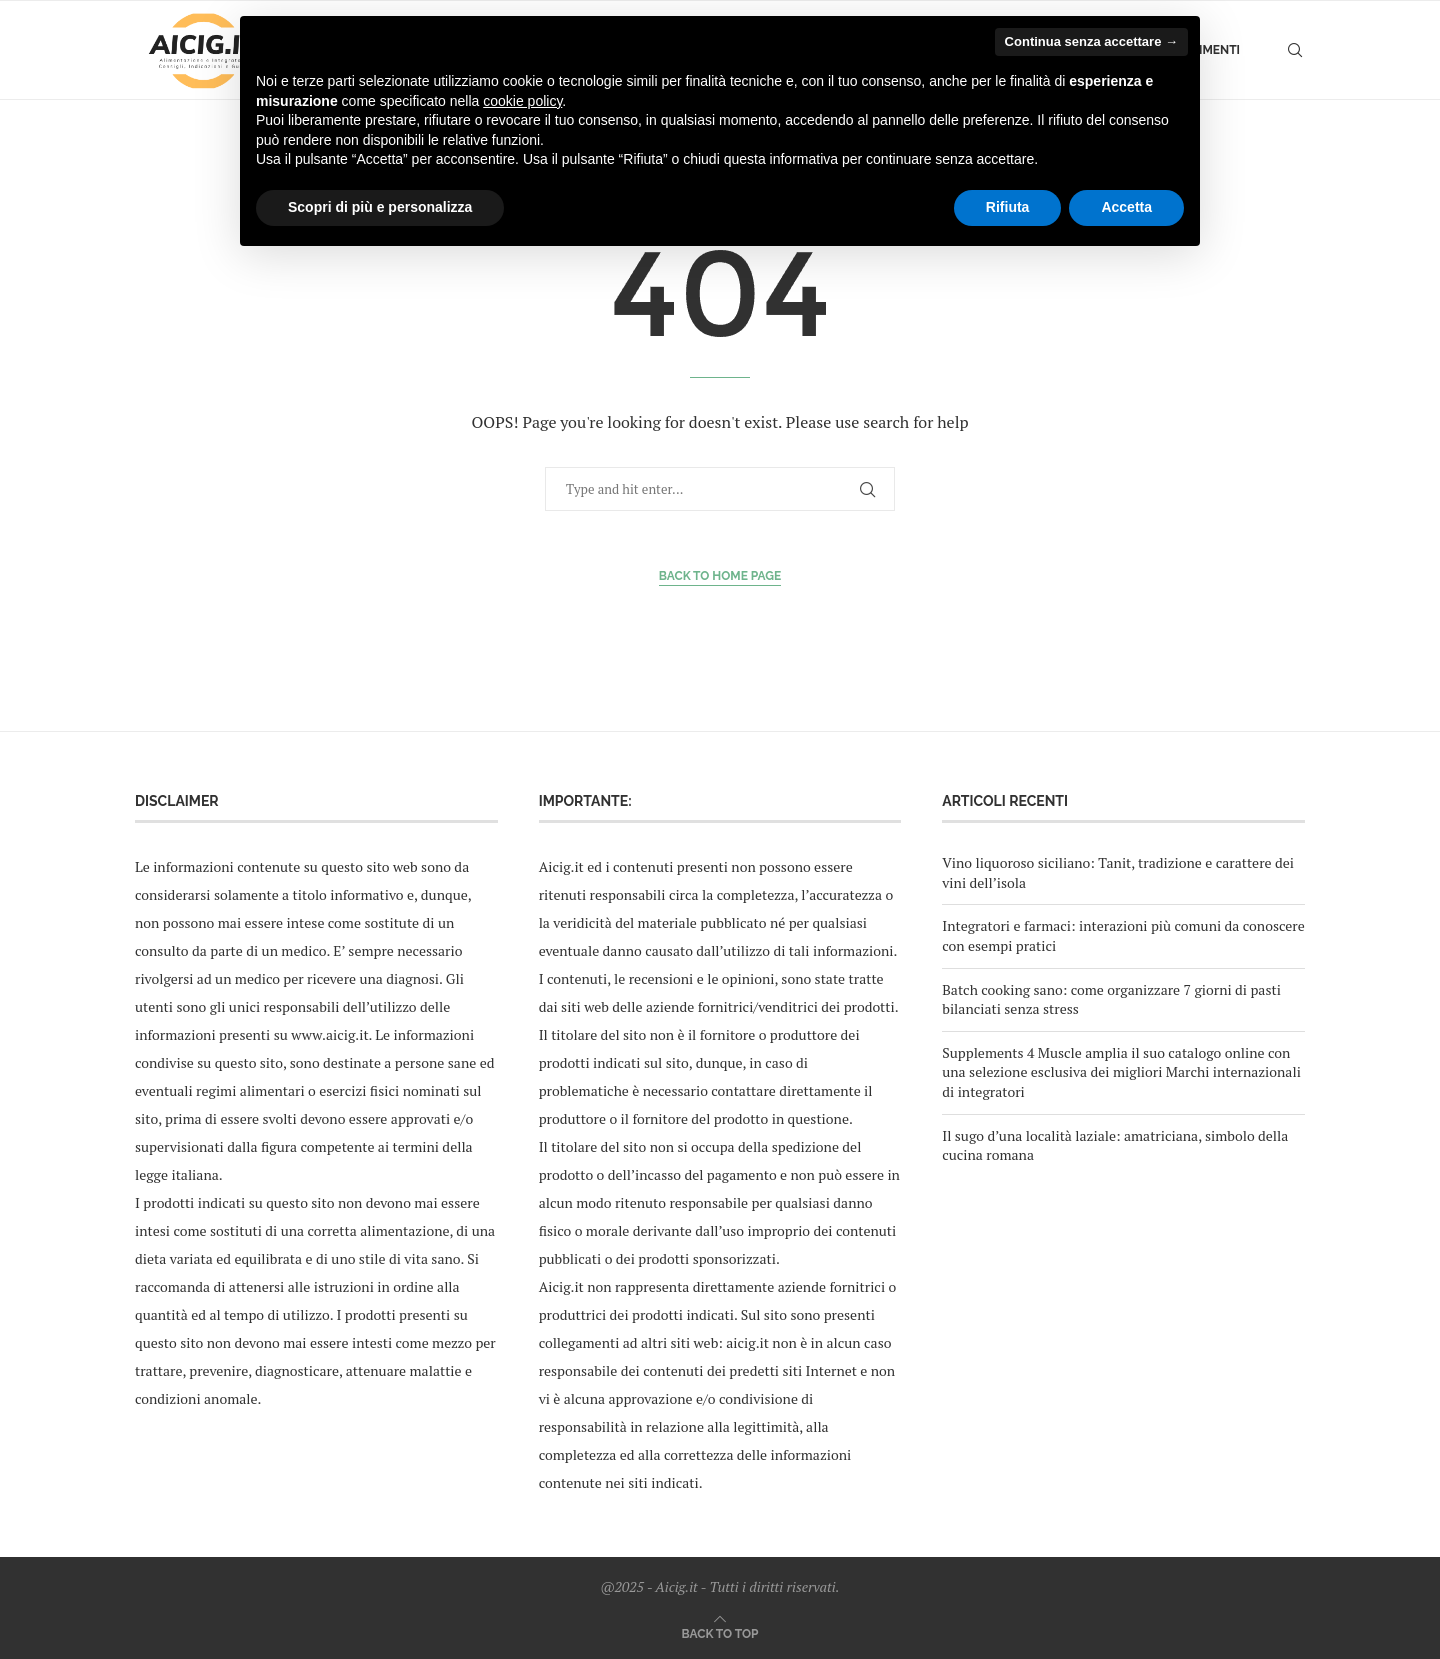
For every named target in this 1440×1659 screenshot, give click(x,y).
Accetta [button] (1126, 207)
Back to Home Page (720, 576)
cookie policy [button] (522, 101)
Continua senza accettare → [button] (1091, 41)
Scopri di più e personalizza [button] (380, 207)
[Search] (1295, 50)
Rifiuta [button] (1008, 207)
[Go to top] (720, 1632)
